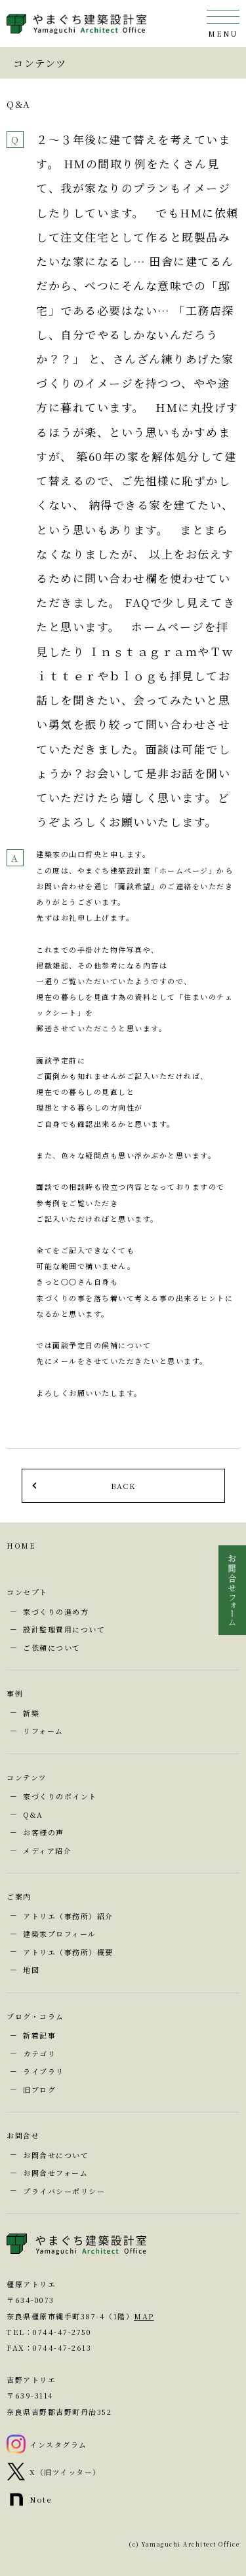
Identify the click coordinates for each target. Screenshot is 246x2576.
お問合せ (23, 2135)
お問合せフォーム (55, 2172)
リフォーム (43, 1730)
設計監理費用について (64, 1629)
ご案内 (19, 1896)
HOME (21, 1545)
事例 (15, 1693)
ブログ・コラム (35, 2016)
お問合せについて (56, 2155)
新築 (31, 1713)
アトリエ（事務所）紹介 (68, 1916)
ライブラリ (43, 2071)
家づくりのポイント (60, 1796)
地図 (31, 1969)
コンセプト (27, 1592)
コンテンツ (27, 1777)
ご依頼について (52, 1647)
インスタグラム (58, 2444)
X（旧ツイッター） (65, 2472)
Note (40, 2499)
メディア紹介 (47, 1850)
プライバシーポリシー (64, 2191)
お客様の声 (43, 1832)
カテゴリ (39, 2053)
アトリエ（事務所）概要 (68, 1952)
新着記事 (39, 2035)
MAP (144, 2316)
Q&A (33, 1814)
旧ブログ (39, 2089)
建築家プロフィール (59, 1933)
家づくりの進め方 (56, 1611)
